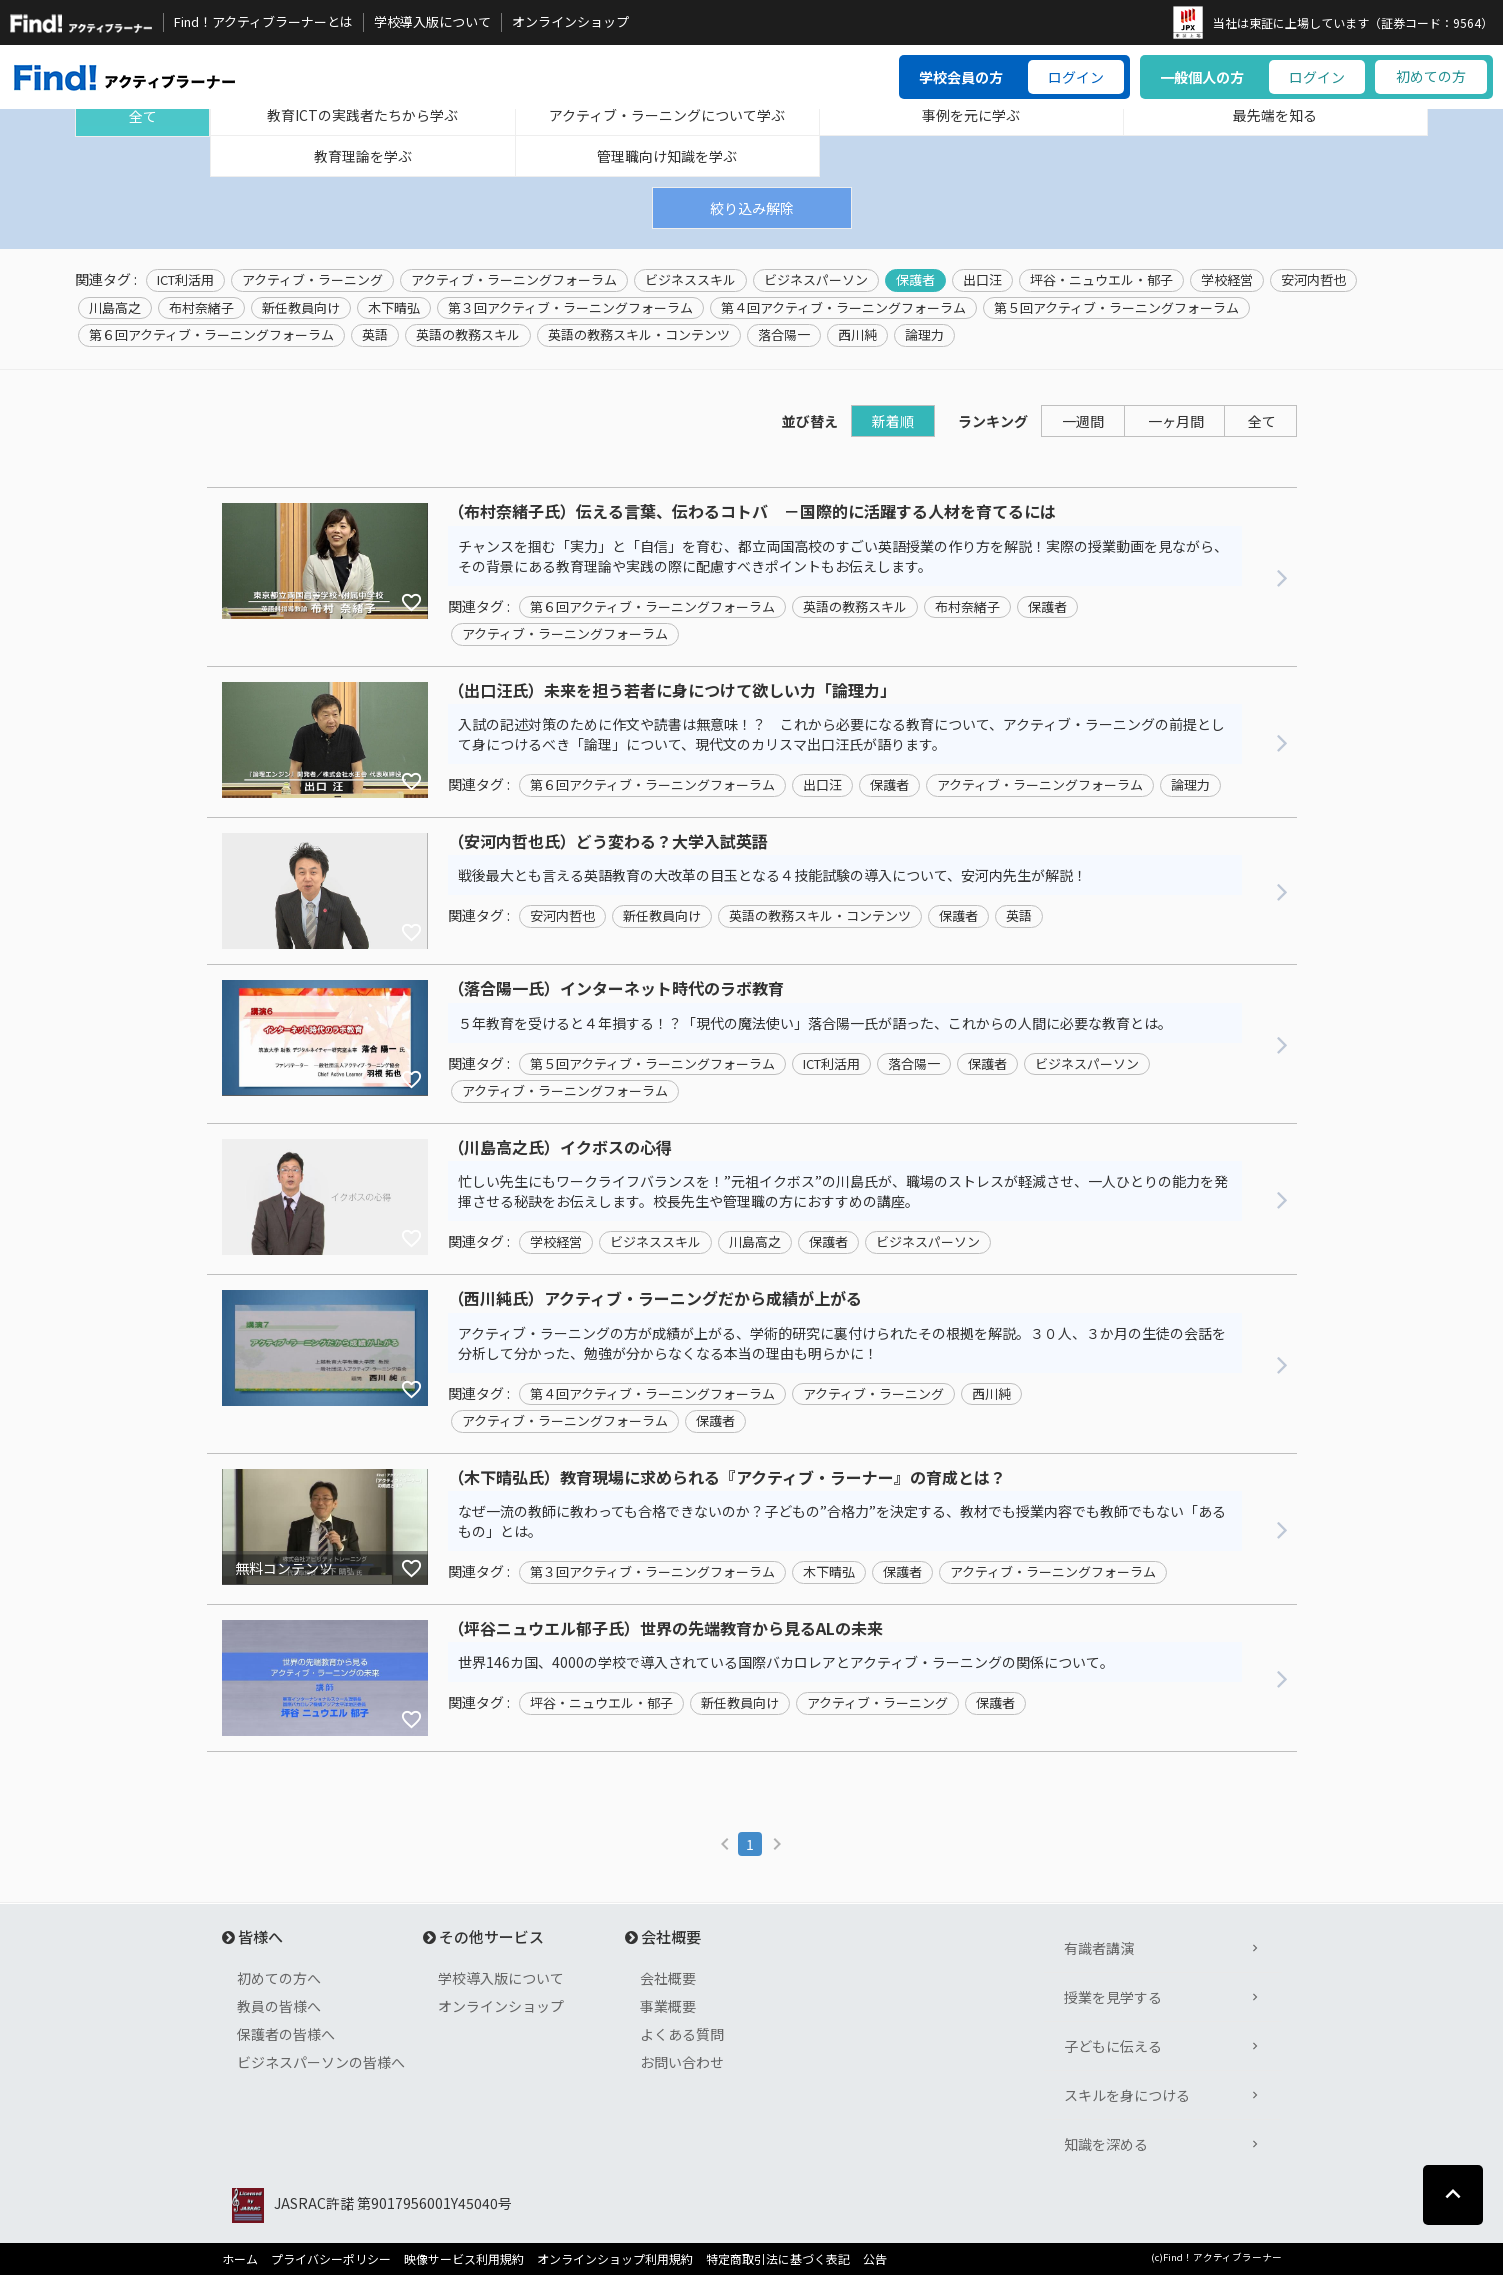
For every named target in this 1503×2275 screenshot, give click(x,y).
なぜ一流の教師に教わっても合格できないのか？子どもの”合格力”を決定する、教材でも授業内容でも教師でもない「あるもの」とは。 (842, 1521)
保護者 (915, 280)
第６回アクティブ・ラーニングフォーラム (211, 335)
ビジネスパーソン (816, 280)
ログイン (1076, 77)
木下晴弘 (394, 308)
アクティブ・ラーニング (312, 280)
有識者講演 (1099, 1948)
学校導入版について (432, 22)
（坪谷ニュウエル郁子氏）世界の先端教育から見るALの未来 (665, 1629)
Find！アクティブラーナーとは (263, 22)
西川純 (857, 335)
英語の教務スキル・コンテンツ (639, 335)
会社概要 (668, 1978)
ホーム (240, 2259)
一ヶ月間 (1176, 421)
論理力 (924, 335)
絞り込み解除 (752, 208)
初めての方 (1431, 76)
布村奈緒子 (201, 308)
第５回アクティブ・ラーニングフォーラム (1116, 308)
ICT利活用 (185, 280)
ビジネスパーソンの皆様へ (321, 2062)
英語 (375, 335)
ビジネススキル (690, 280)
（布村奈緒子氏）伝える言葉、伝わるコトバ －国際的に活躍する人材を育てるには (752, 512)
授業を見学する (1113, 1997)
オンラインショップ (570, 22)
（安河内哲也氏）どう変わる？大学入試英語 (608, 842)
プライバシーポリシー (331, 2259)
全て (143, 116)
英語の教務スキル (468, 335)
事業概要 (668, 2006)
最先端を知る (1275, 115)
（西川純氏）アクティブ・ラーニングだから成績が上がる (655, 1299)
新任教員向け (301, 308)
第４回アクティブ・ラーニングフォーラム (843, 308)
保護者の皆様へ (286, 2034)
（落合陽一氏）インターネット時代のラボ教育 (616, 989)
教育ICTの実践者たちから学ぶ (362, 115)
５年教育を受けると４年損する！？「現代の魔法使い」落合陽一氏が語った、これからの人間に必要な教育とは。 (815, 1023)
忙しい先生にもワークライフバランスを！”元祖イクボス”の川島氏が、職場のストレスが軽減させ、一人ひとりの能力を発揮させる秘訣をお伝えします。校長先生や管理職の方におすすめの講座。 (843, 1191)
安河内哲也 (1313, 280)
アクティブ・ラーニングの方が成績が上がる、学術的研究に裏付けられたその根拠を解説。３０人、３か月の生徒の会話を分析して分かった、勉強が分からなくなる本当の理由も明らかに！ (842, 1343)
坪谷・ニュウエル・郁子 (1101, 280)
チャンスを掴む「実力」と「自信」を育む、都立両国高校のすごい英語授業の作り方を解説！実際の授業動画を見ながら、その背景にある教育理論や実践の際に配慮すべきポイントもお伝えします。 (843, 556)
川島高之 (115, 308)
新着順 (893, 421)
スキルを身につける (1127, 2095)
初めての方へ (279, 1978)
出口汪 (982, 280)
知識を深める (1106, 2144)
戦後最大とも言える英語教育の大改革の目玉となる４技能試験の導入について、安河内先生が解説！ (772, 875)
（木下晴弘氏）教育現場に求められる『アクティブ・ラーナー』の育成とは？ (727, 1478)
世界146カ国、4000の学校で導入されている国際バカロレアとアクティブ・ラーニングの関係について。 (786, 1662)
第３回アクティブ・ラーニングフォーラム (570, 308)
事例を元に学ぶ (971, 115)
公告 (875, 2259)
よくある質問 (682, 2034)
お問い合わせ (682, 2062)
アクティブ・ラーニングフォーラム (514, 280)
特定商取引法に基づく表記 (778, 2259)
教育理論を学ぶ (363, 156)
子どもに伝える (1113, 2046)
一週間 (1083, 421)
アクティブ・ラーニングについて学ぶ (667, 115)
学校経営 (1227, 280)
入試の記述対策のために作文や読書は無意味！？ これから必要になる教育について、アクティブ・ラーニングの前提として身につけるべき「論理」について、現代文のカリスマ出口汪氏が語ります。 (841, 734)
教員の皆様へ (279, 2006)
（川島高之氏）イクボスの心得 (560, 1148)
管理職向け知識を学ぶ (667, 156)
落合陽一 (784, 335)
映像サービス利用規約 (464, 2259)
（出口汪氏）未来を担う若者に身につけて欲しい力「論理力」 (672, 691)
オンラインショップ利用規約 (615, 2259)
